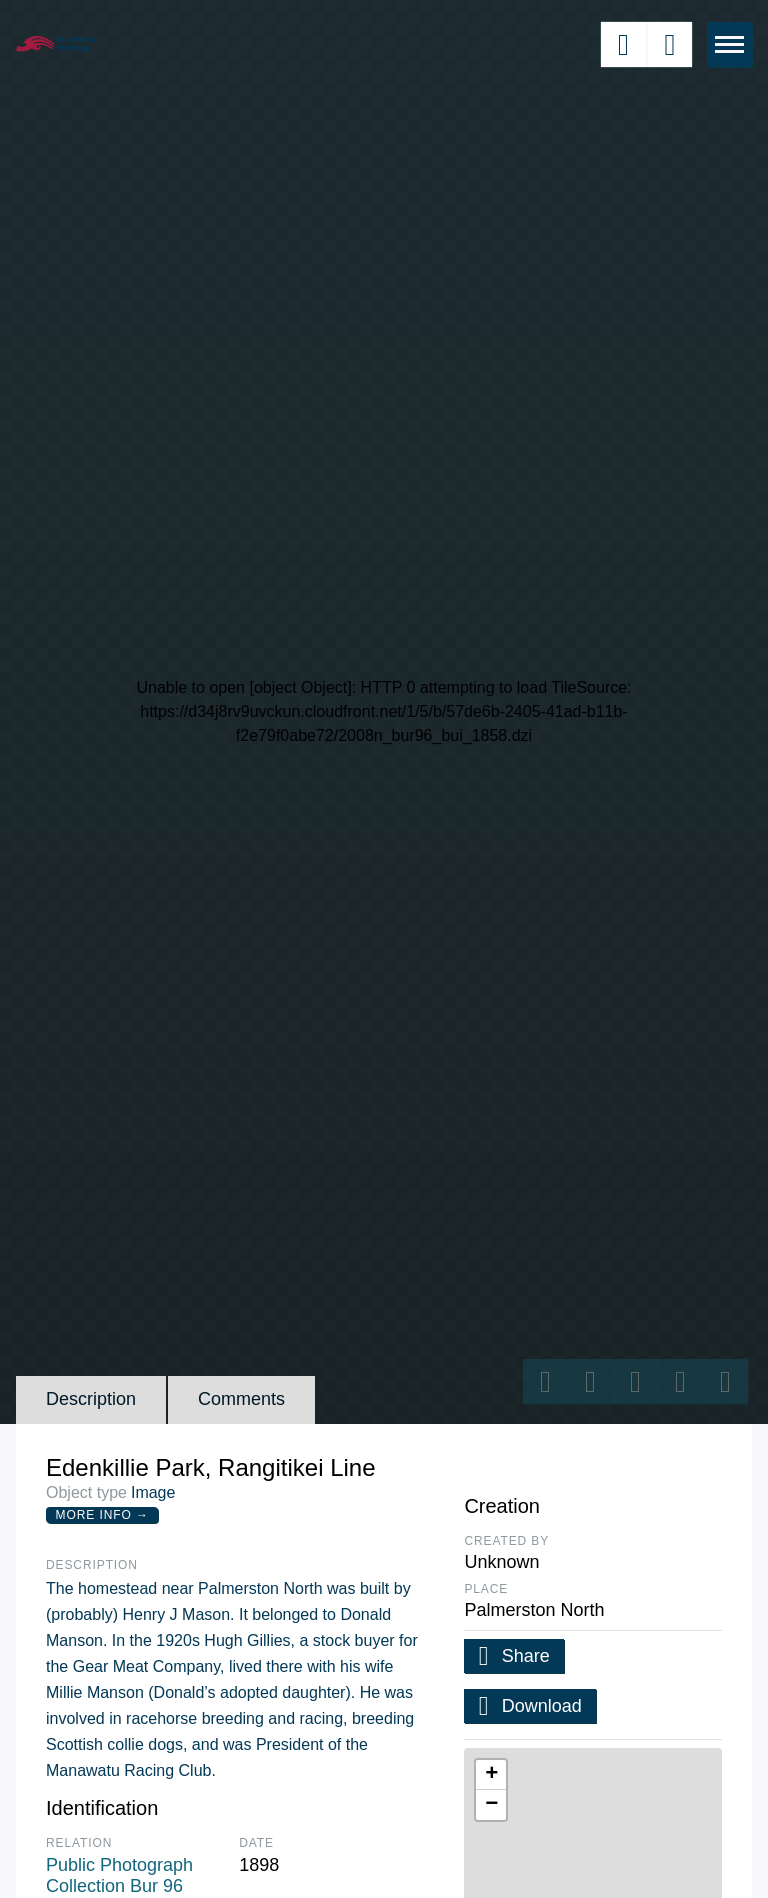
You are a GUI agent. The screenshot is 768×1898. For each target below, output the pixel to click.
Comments (241, 1399)
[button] (491, 1775)
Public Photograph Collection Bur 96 (119, 1876)
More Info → (102, 1515)
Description (91, 1399)
